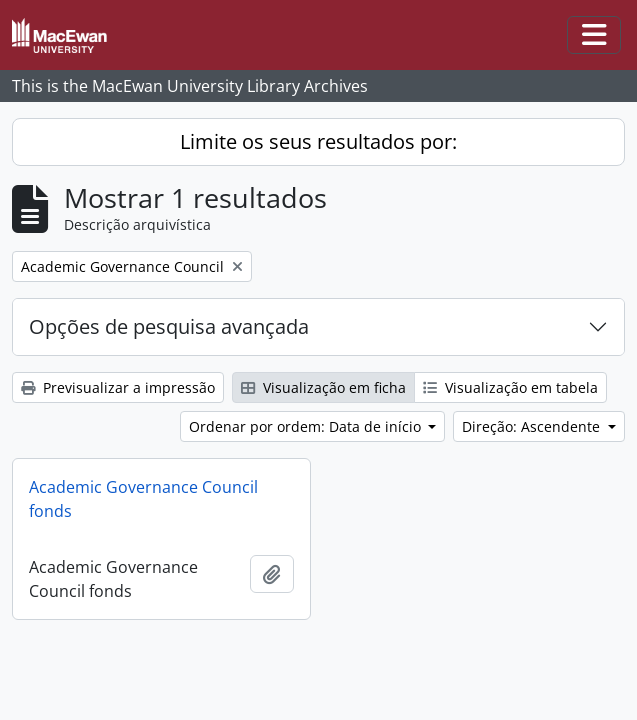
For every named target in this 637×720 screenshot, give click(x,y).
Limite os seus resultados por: (318, 141)
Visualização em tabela (510, 387)
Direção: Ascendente (533, 426)
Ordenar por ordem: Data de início (307, 426)
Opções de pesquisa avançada (169, 326)
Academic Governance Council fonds (143, 499)
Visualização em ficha (323, 387)
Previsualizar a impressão (118, 387)
